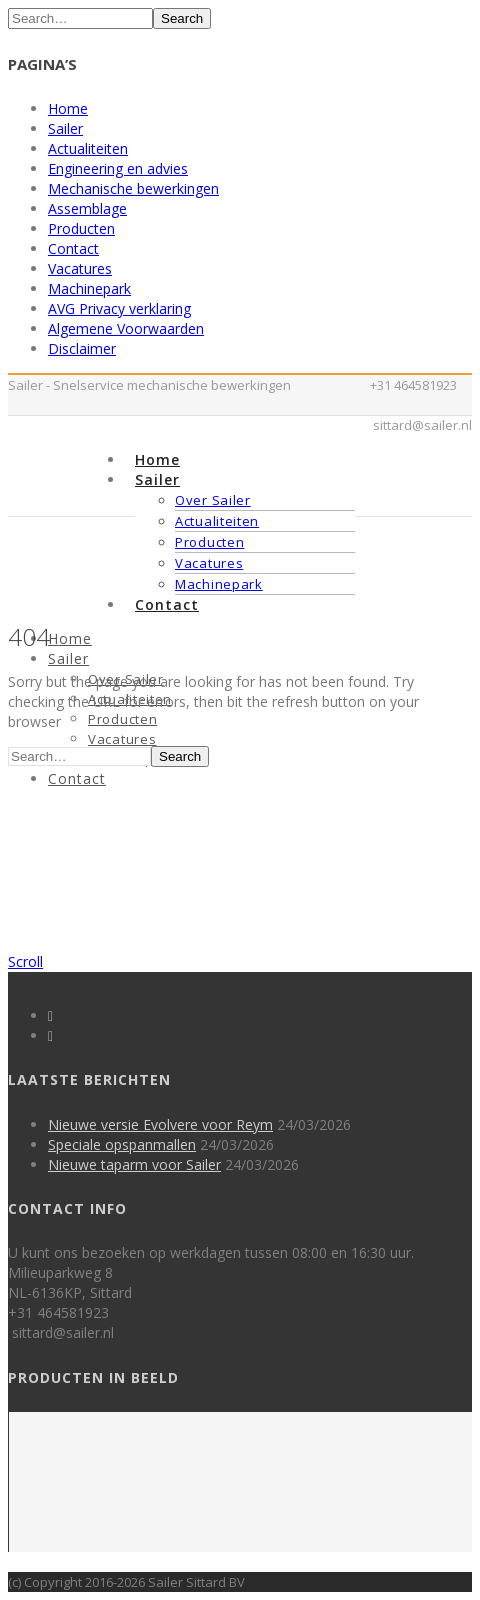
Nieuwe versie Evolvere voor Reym (160, 1124)
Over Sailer (213, 500)
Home (68, 108)
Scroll (25, 961)
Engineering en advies (118, 168)
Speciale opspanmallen (122, 1144)
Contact (73, 248)
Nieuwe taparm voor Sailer (134, 1164)
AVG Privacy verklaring (119, 308)
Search (182, 18)
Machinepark (89, 288)
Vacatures (80, 268)
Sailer (65, 128)
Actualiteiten (88, 148)
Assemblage (87, 208)
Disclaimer (82, 348)
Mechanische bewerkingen (133, 188)
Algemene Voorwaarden (126, 328)
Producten (81, 228)
